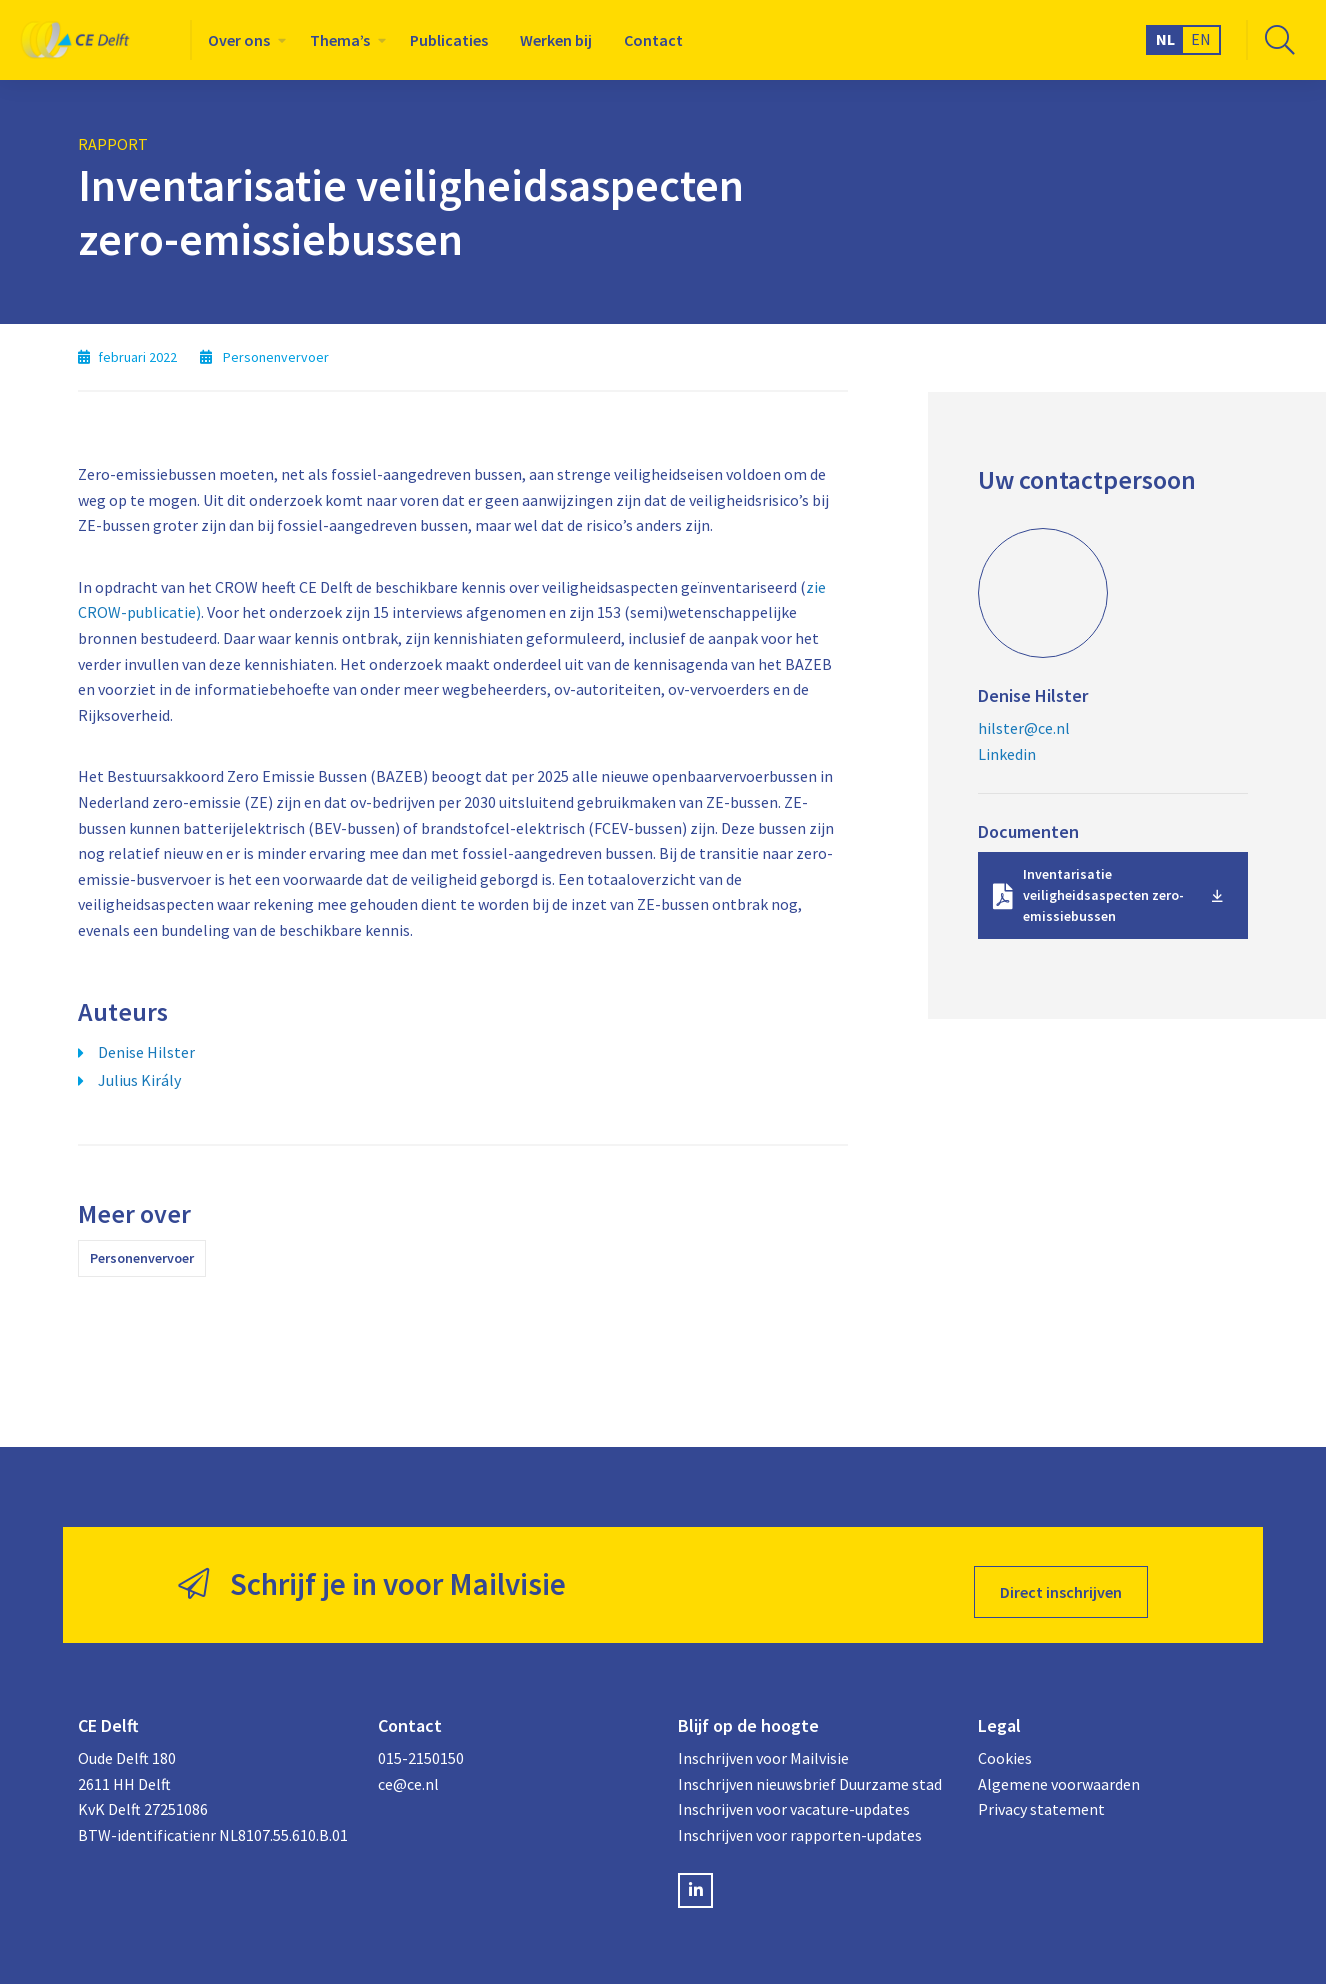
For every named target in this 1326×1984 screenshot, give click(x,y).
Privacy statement (1041, 1795)
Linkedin (1007, 754)
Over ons (239, 40)
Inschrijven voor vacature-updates (794, 1795)
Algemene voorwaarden (1059, 1769)
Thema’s (340, 40)
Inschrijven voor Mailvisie (763, 1744)
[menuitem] (243, 40)
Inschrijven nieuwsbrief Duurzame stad (810, 1769)
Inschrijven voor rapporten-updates (800, 1820)
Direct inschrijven (1061, 1578)
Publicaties (449, 40)
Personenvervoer (142, 1258)
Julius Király (139, 1080)
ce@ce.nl (408, 1769)
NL (1165, 39)
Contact (653, 40)
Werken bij (556, 40)
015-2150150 (421, 1744)
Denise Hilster (146, 1052)
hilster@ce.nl (1024, 728)
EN (1201, 39)
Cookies (1005, 1744)
